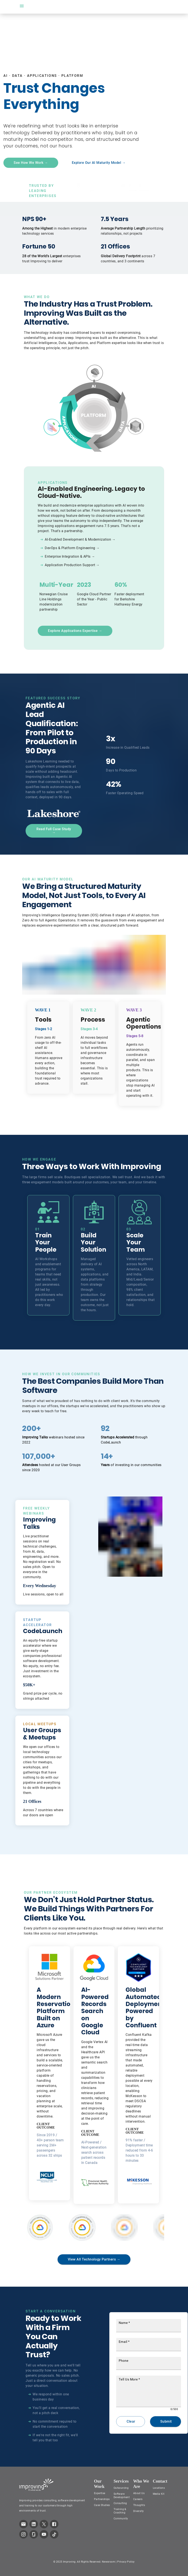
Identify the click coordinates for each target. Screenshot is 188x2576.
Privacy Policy (126, 2561)
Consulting (120, 2503)
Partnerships (102, 2499)
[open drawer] (21, 6)
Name (124, 2323)
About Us (139, 2493)
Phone (123, 2360)
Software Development (122, 2495)
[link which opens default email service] (23, 2524)
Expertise (99, 2493)
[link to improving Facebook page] (54, 2524)
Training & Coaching (120, 2511)
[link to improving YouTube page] (44, 2534)
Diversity (138, 2511)
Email (124, 2341)
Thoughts (139, 2505)
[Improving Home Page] (36, 2485)
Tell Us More (129, 2379)
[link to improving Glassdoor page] (33, 2534)
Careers (138, 2499)
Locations (159, 2487)
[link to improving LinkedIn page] (33, 2524)
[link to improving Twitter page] (44, 2524)
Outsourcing (121, 2487)
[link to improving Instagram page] (23, 2534)
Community (121, 2518)
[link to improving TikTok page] (54, 2534)
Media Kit (159, 2493)
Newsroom (108, 2561)
